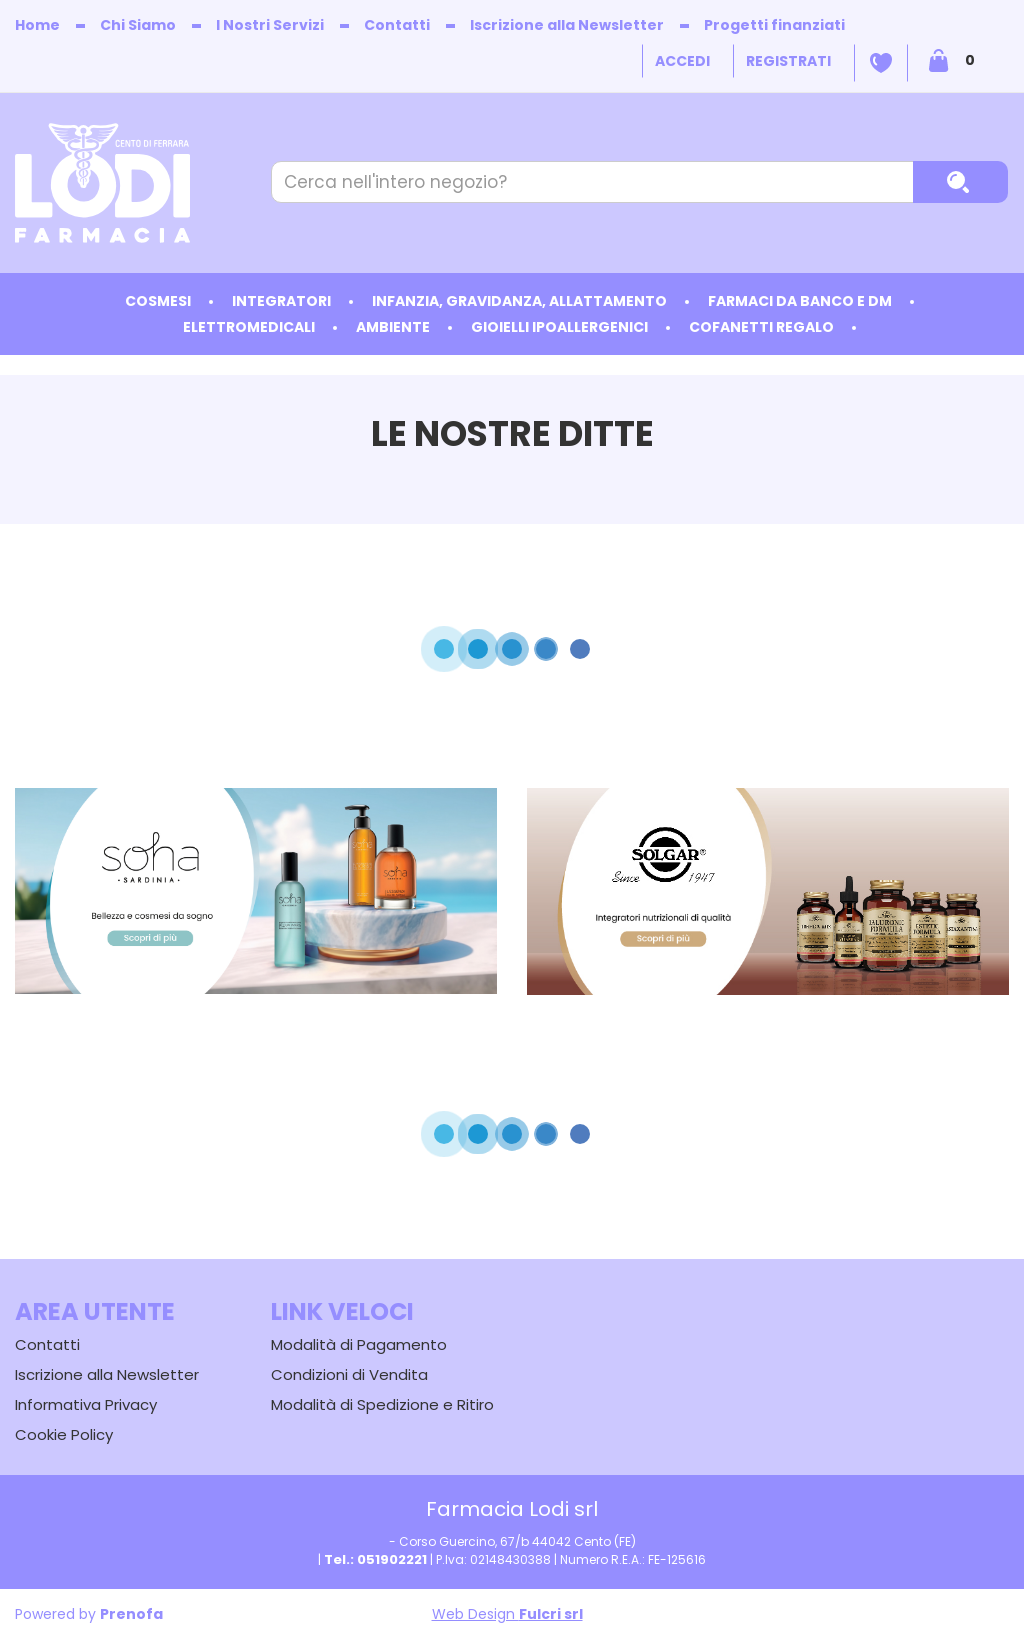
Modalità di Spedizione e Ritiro (382, 1404)
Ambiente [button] (393, 327)
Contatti (397, 25)
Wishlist (881, 63)
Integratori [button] (281, 301)
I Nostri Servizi (270, 25)
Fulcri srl (551, 1614)
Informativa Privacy (86, 1404)
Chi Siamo (138, 25)
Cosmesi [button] (158, 301)
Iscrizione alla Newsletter (567, 25)
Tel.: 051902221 (375, 1559)
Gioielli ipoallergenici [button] (559, 327)
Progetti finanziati (774, 25)
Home (37, 25)
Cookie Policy (64, 1434)
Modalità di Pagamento (359, 1344)
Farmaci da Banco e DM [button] (800, 301)
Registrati (788, 61)
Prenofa (131, 1614)
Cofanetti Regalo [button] (761, 327)
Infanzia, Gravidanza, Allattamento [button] (519, 301)
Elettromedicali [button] (249, 327)
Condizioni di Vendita (349, 1374)
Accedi (682, 61)
